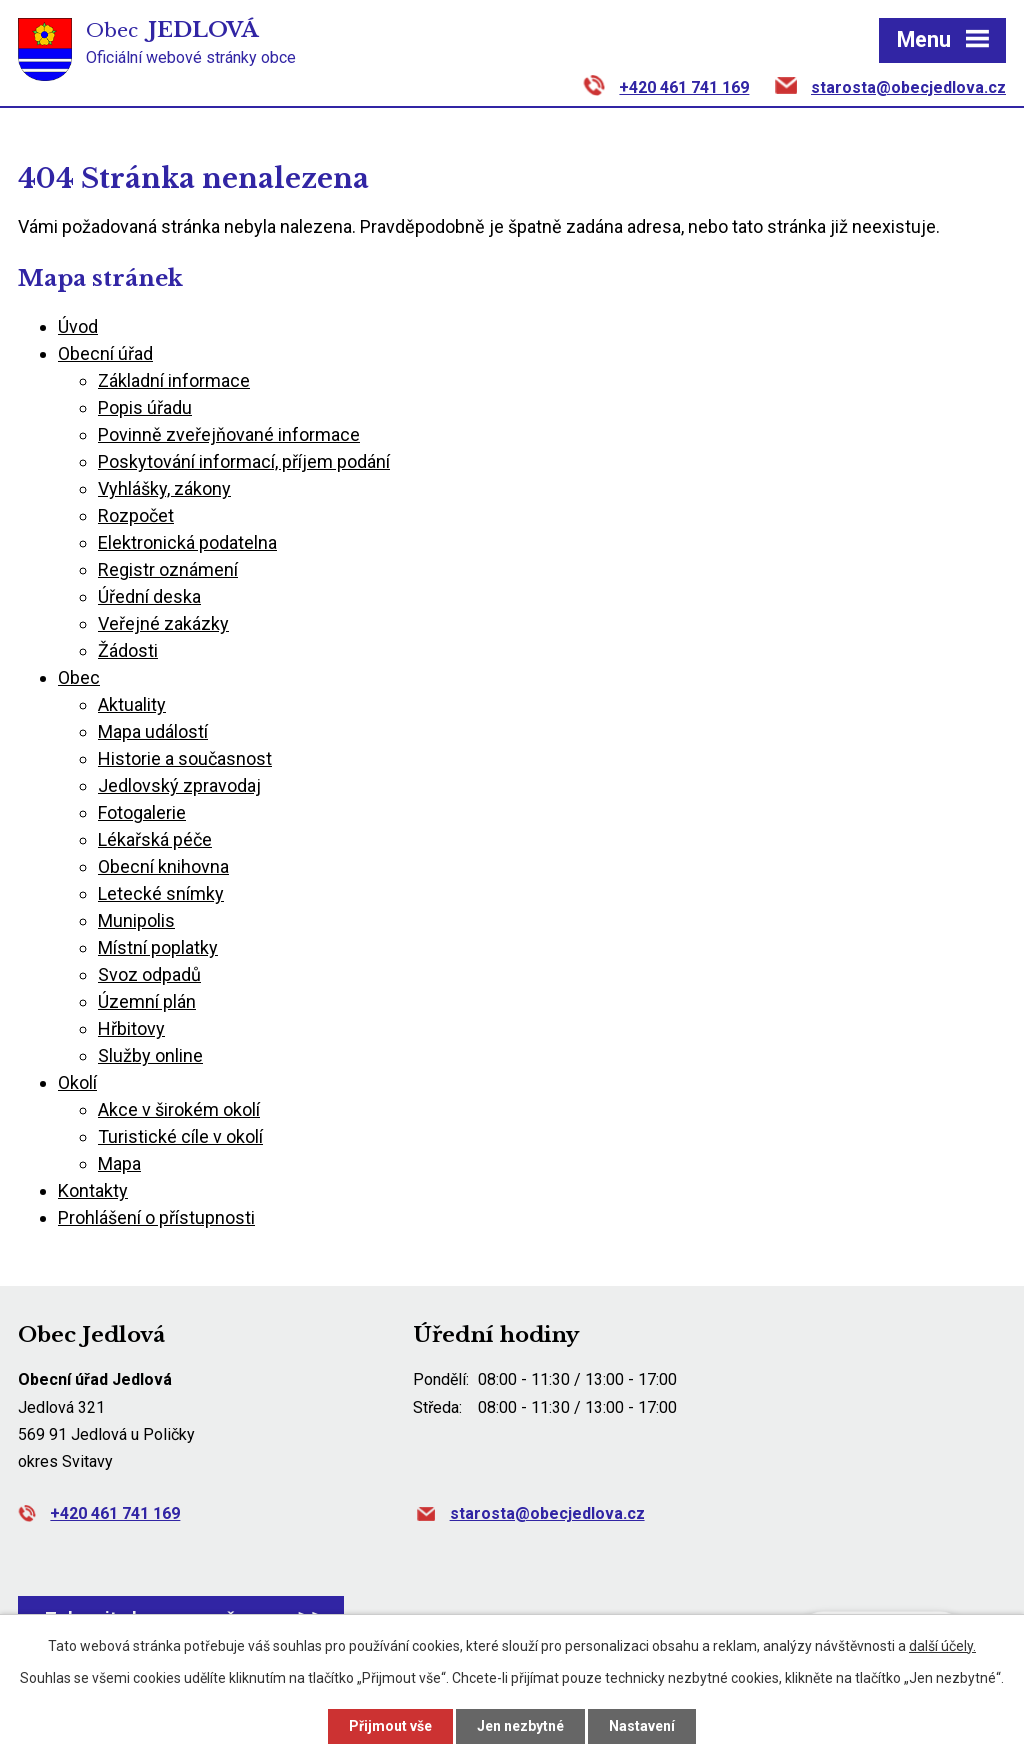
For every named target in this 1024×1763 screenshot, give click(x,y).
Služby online (150, 1055)
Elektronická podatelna (187, 542)
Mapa (119, 1163)
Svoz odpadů (149, 974)
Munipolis (136, 920)
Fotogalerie (142, 812)
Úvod (78, 326)
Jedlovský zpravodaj (179, 785)
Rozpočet (136, 515)
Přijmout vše (390, 1726)
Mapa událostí (153, 731)
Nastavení (642, 1726)
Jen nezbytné (520, 1726)
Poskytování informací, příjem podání (244, 461)
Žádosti (128, 650)
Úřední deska (149, 596)
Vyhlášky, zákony (164, 488)
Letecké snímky (161, 893)
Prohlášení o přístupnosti (156, 1217)
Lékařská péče (155, 839)
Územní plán (147, 1001)
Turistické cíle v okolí (180, 1136)
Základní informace (174, 380)
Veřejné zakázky (163, 623)
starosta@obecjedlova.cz (908, 87)
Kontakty (93, 1190)
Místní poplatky (158, 947)
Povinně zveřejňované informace (229, 434)
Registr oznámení (168, 569)
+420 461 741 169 (684, 87)
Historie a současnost (185, 758)
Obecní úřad (105, 353)
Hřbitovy (131, 1028)
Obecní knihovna (163, 866)
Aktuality (132, 704)
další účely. (942, 1646)
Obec (79, 677)
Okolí (77, 1082)
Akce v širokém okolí (179, 1109)
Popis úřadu (145, 407)
